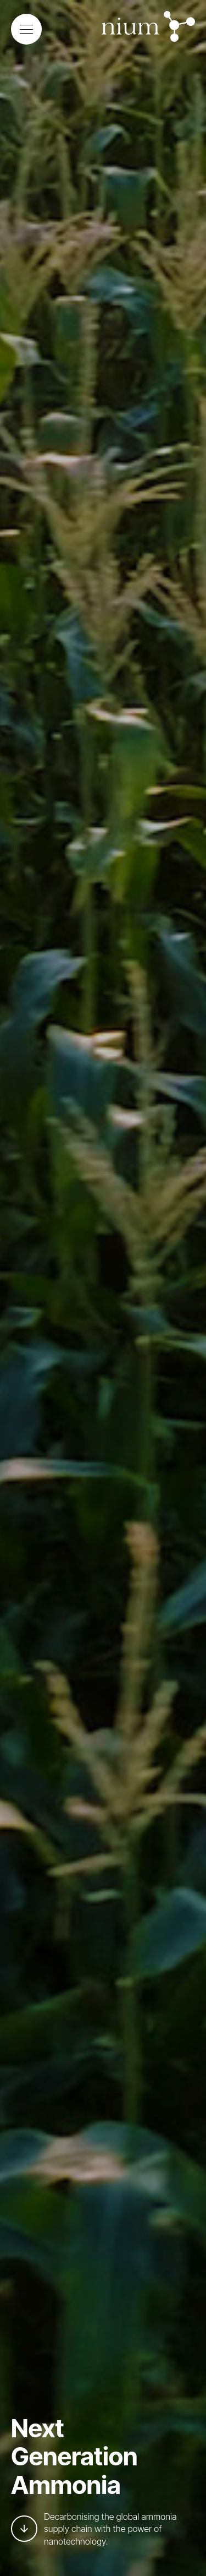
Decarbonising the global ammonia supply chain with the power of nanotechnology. (94, 2529)
